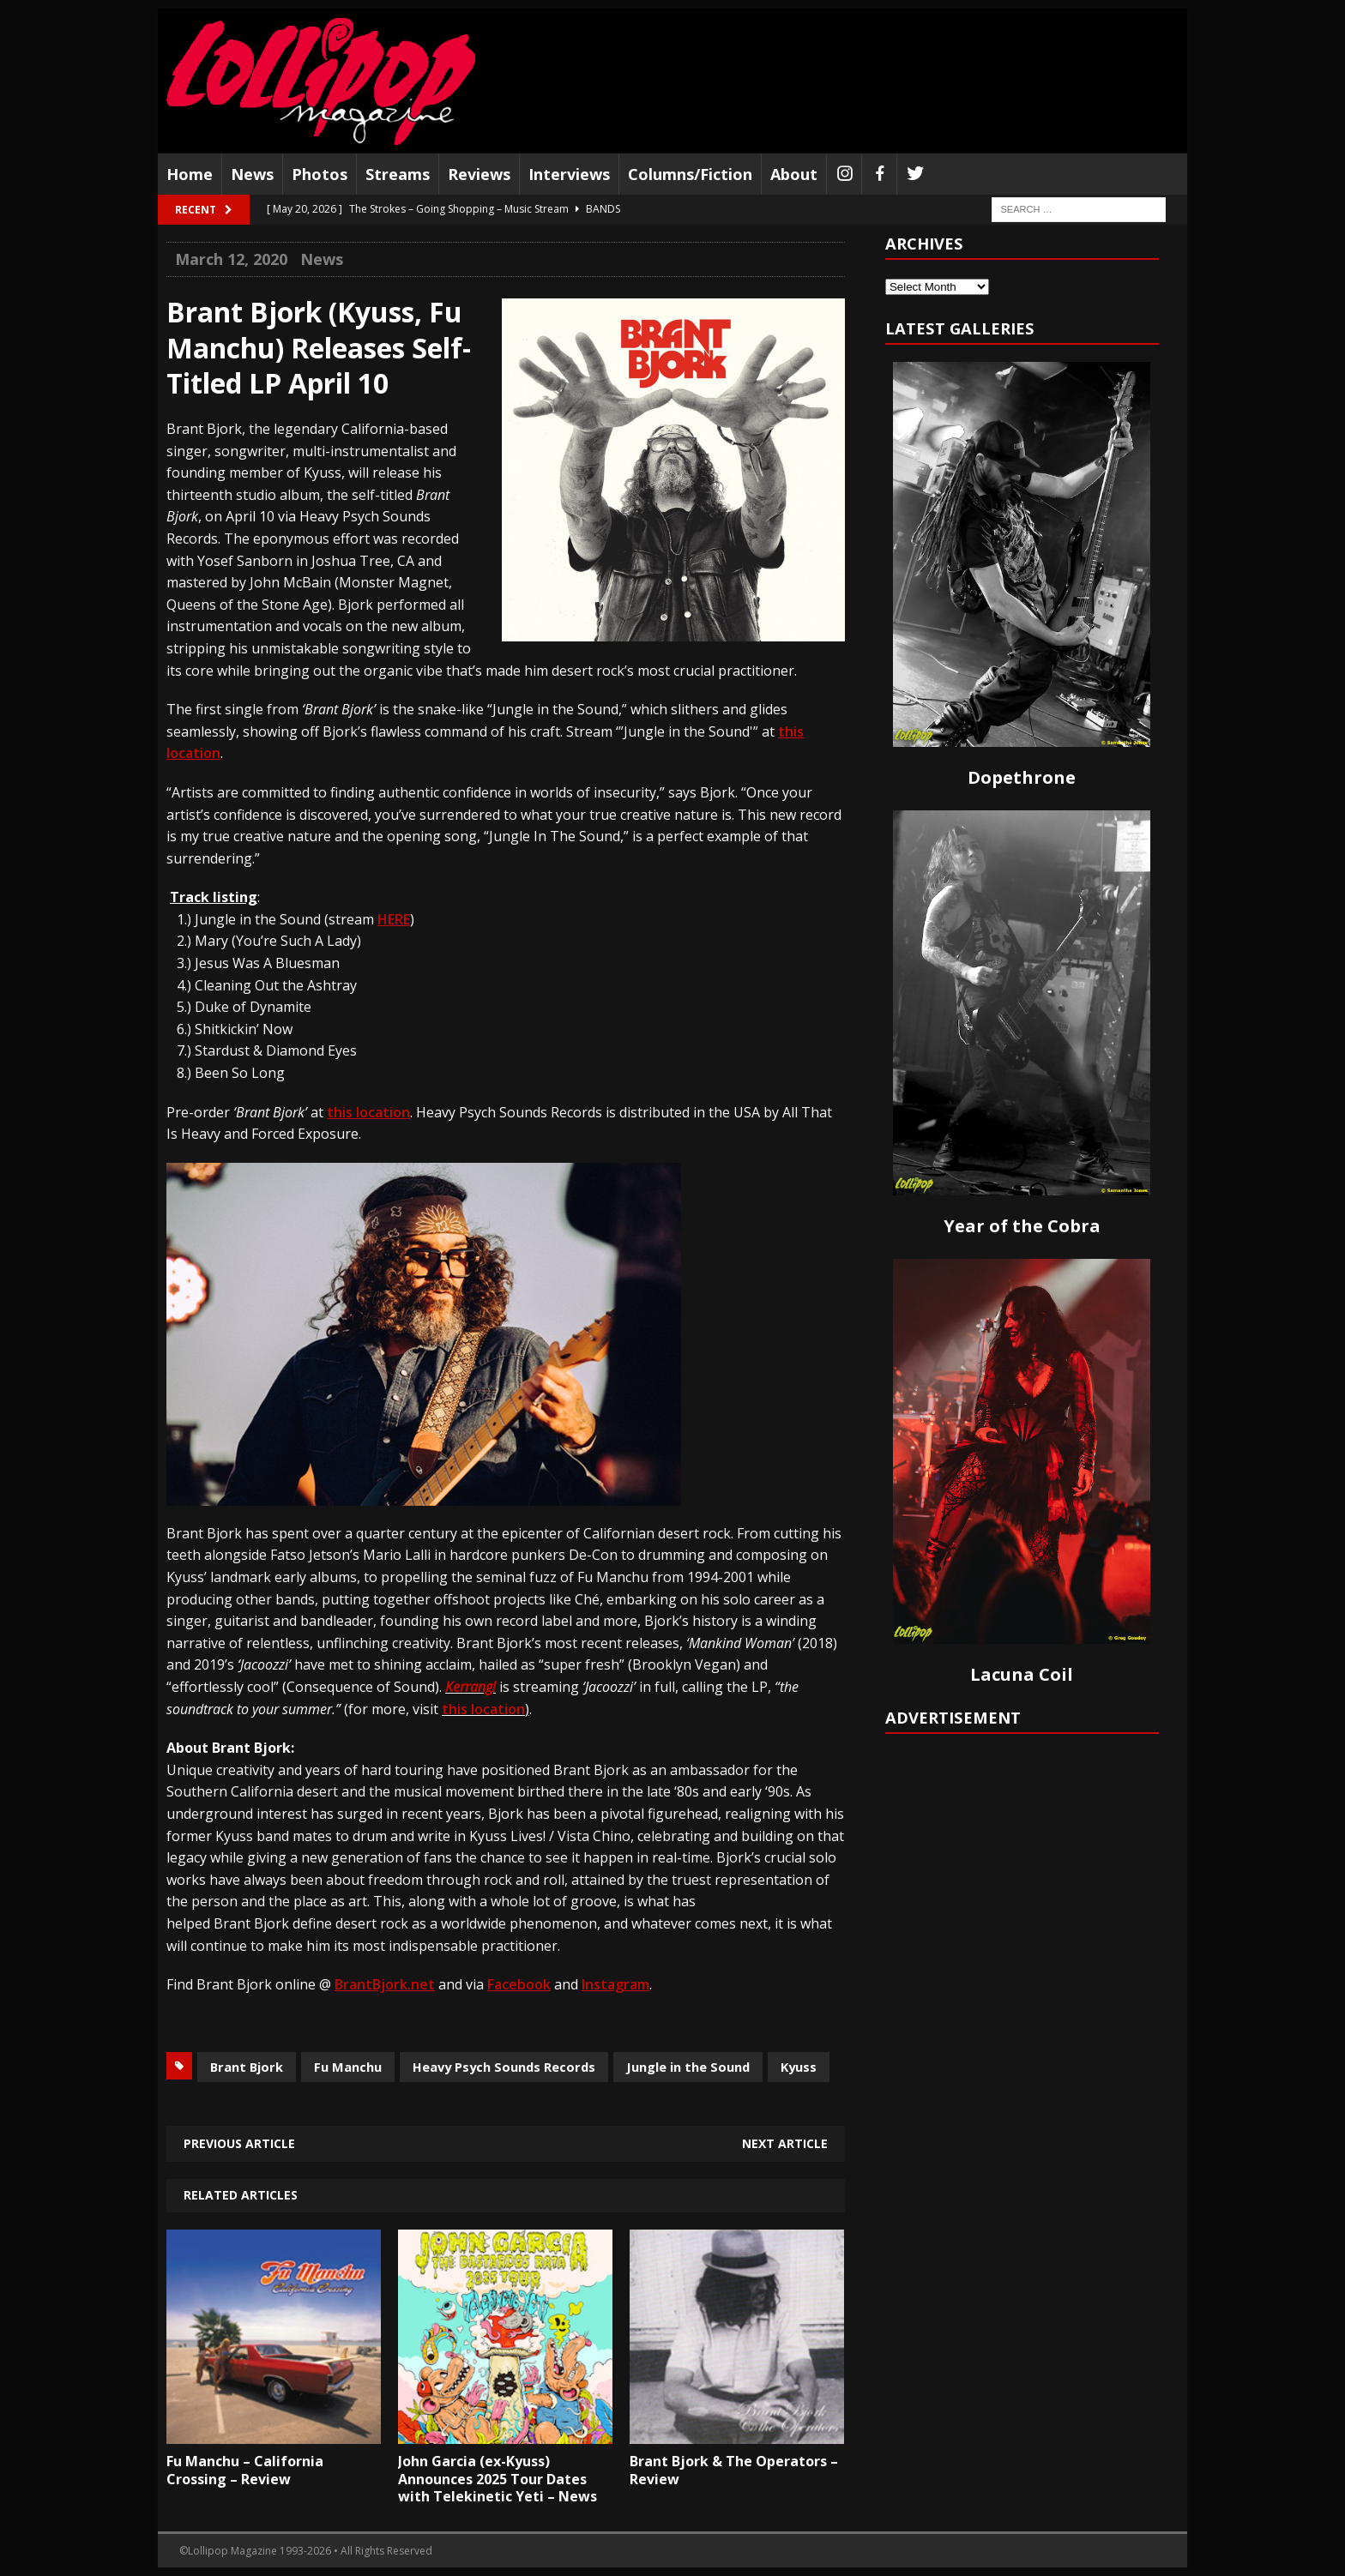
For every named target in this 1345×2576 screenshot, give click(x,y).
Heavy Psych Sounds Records (504, 2066)
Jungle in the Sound (688, 2066)
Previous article (239, 2143)
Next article (785, 2143)
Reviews (479, 174)
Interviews (569, 174)
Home (189, 174)
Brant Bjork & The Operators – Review (734, 2470)
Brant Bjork (246, 2066)
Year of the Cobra (1022, 1225)
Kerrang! (470, 1686)
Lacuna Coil (1021, 1674)
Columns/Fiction (690, 174)
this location (483, 1709)
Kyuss (799, 2066)
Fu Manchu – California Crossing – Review (244, 2470)
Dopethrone (1022, 777)
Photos (319, 174)
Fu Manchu (348, 2066)
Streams (397, 174)
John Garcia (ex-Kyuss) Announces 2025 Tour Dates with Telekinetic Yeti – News (497, 2479)
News (252, 174)
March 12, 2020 (231, 259)
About (793, 174)
